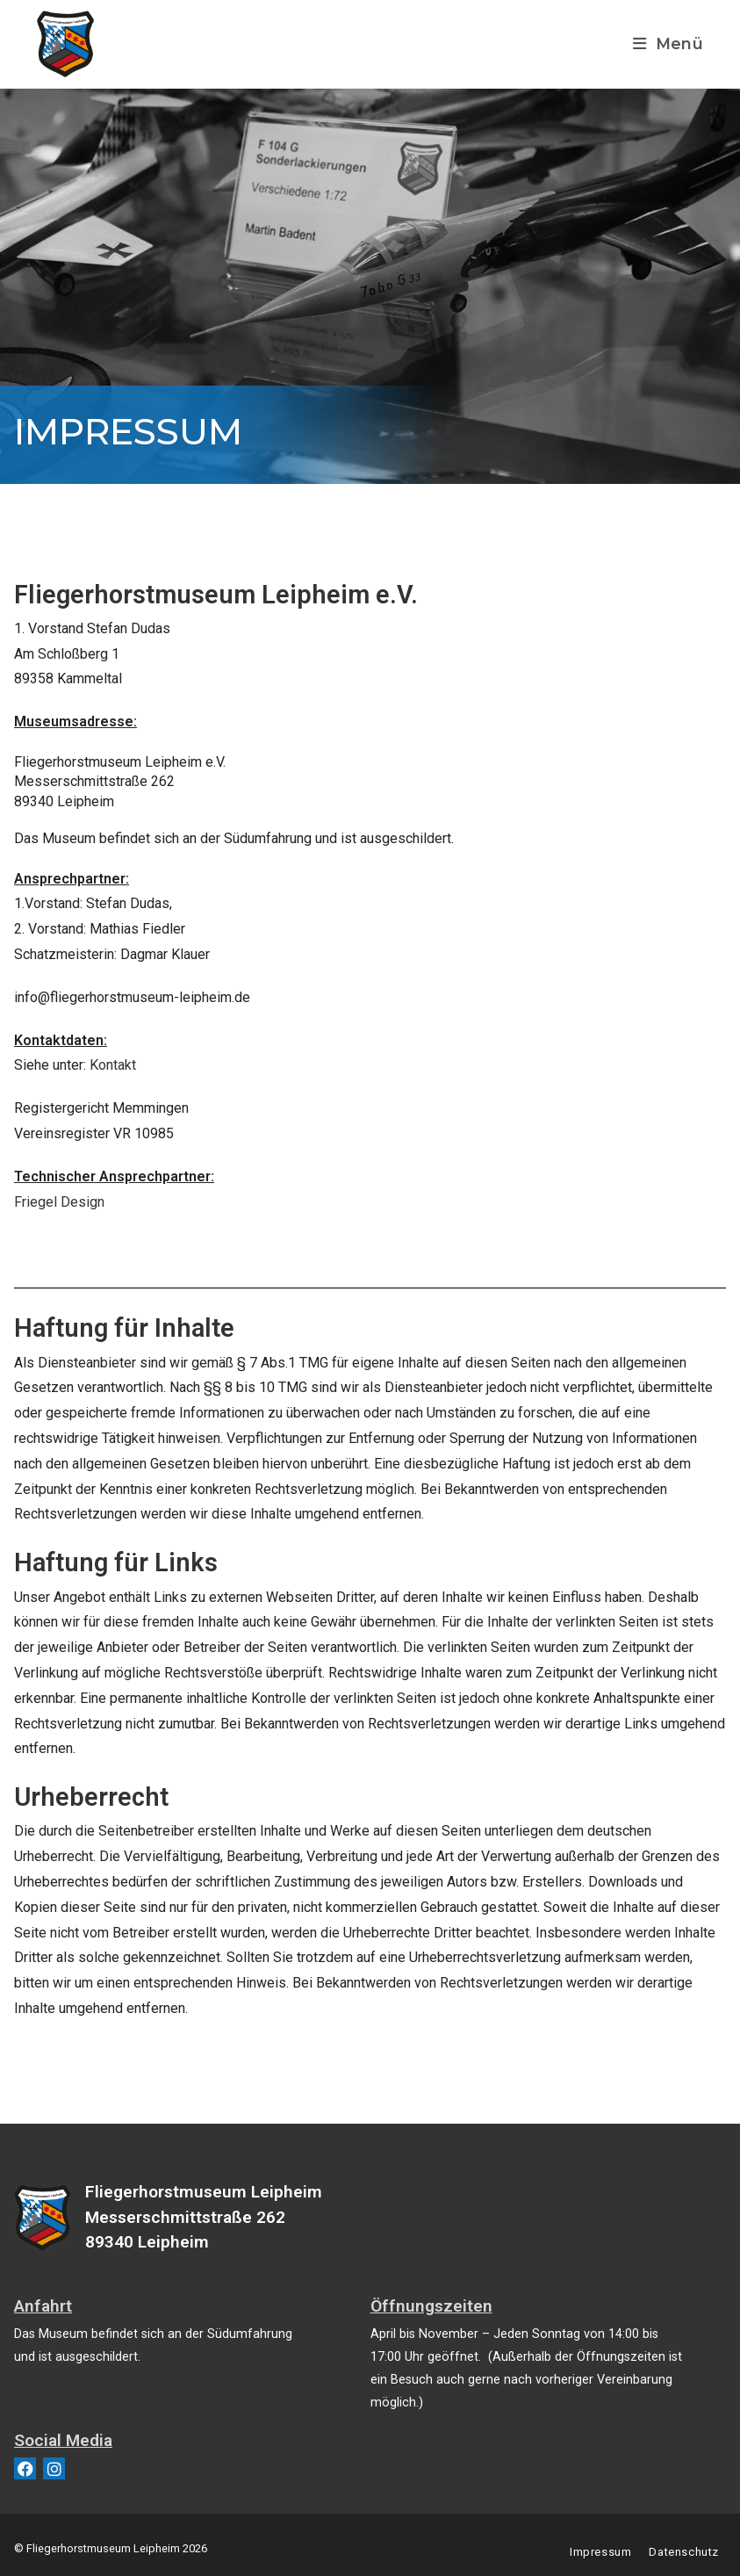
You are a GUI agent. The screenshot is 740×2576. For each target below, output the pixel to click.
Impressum (600, 2551)
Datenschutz (684, 2551)
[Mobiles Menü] (668, 43)
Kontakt (113, 1065)
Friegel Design (59, 1202)
